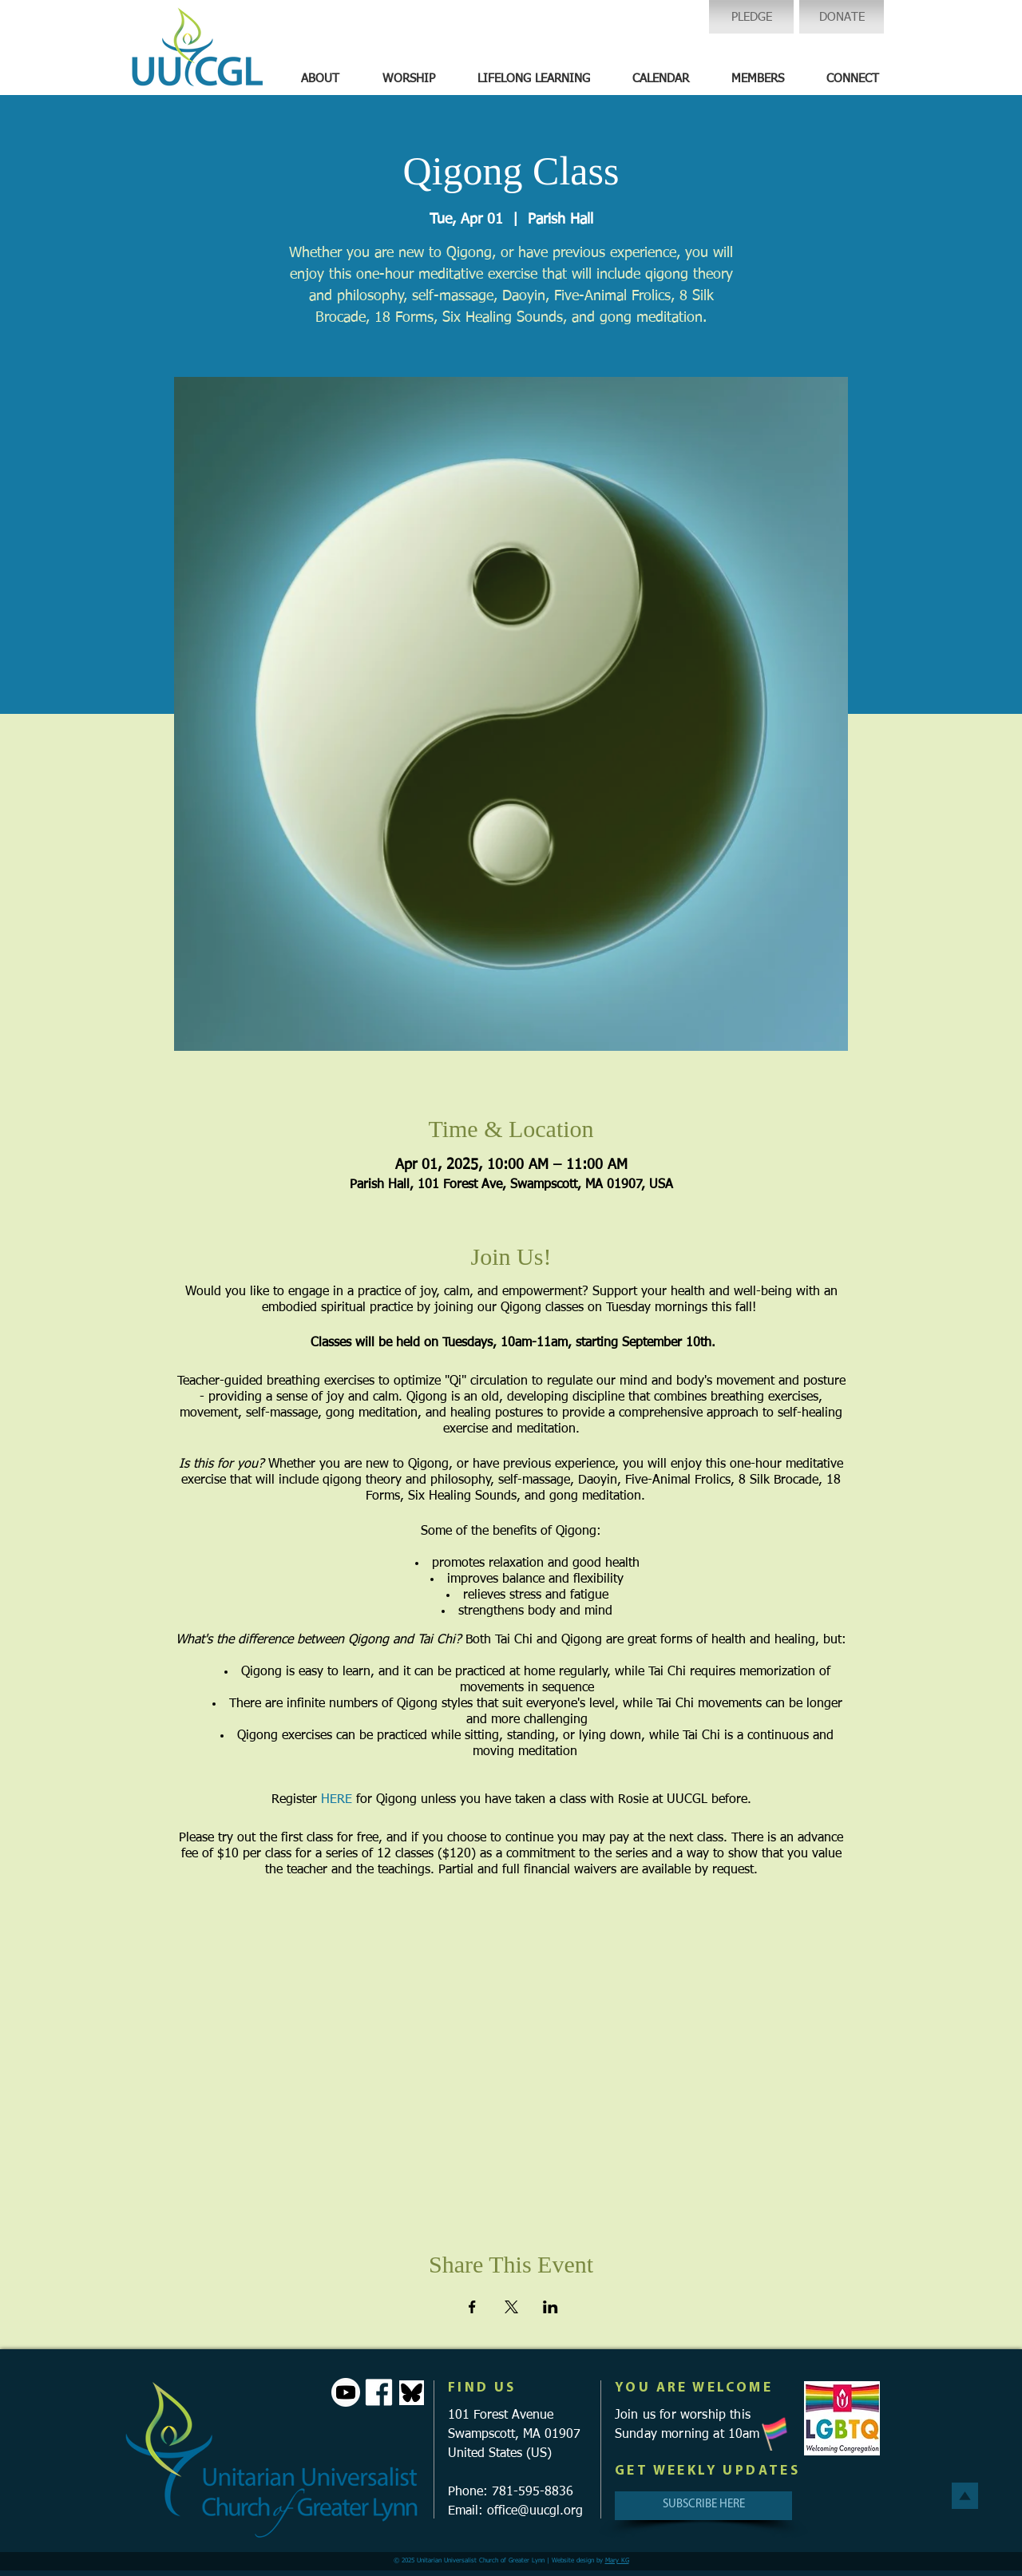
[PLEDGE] (751, 17)
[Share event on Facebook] (472, 2307)
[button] (320, 79)
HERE (336, 1799)
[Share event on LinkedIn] (550, 2307)
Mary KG (617, 2561)
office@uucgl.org (535, 2511)
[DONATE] (841, 17)
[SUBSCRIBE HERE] (703, 2505)
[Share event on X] (511, 2307)
